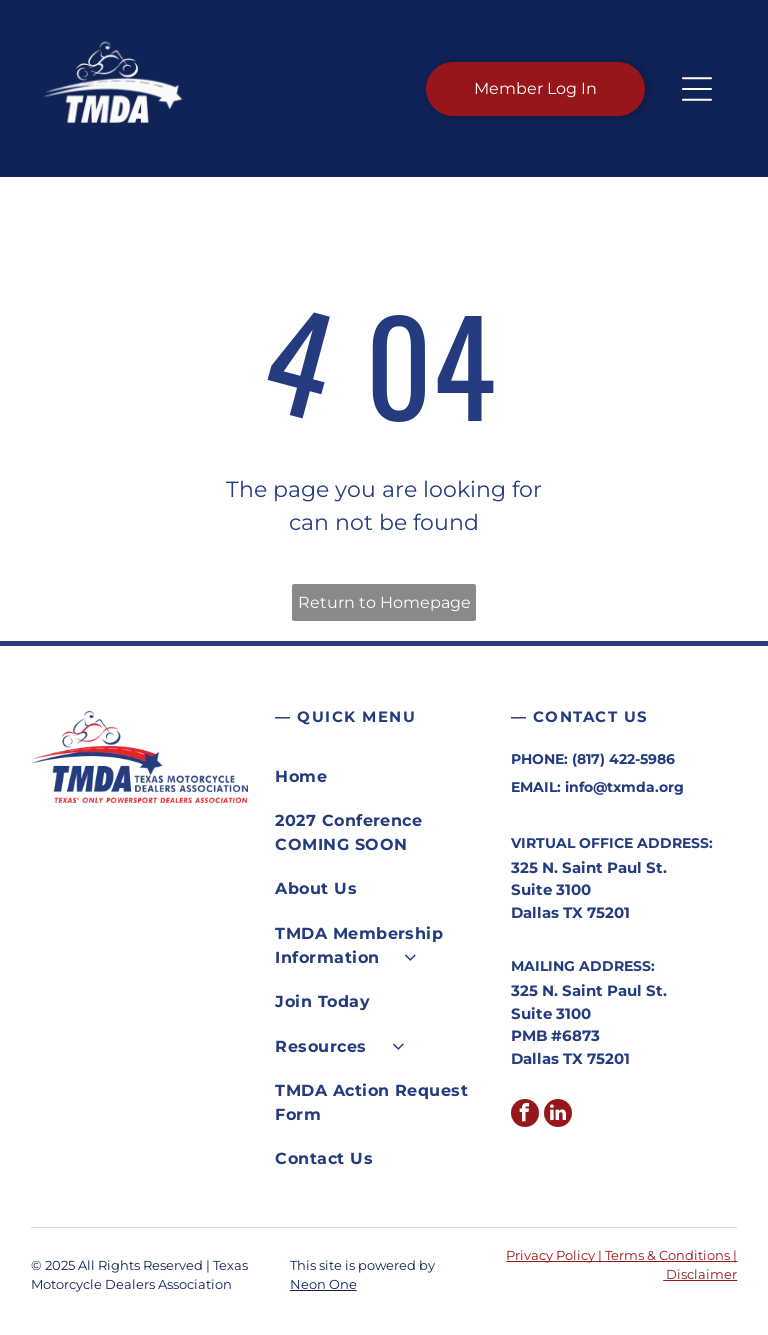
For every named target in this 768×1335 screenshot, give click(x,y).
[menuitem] (383, 777)
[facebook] (525, 1115)
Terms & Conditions (667, 1255)
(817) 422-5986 (623, 759)
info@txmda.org (624, 787)
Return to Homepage (384, 602)
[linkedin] (558, 1115)
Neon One (323, 1284)
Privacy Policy (550, 1255)
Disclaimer (701, 1274)
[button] (697, 89)
